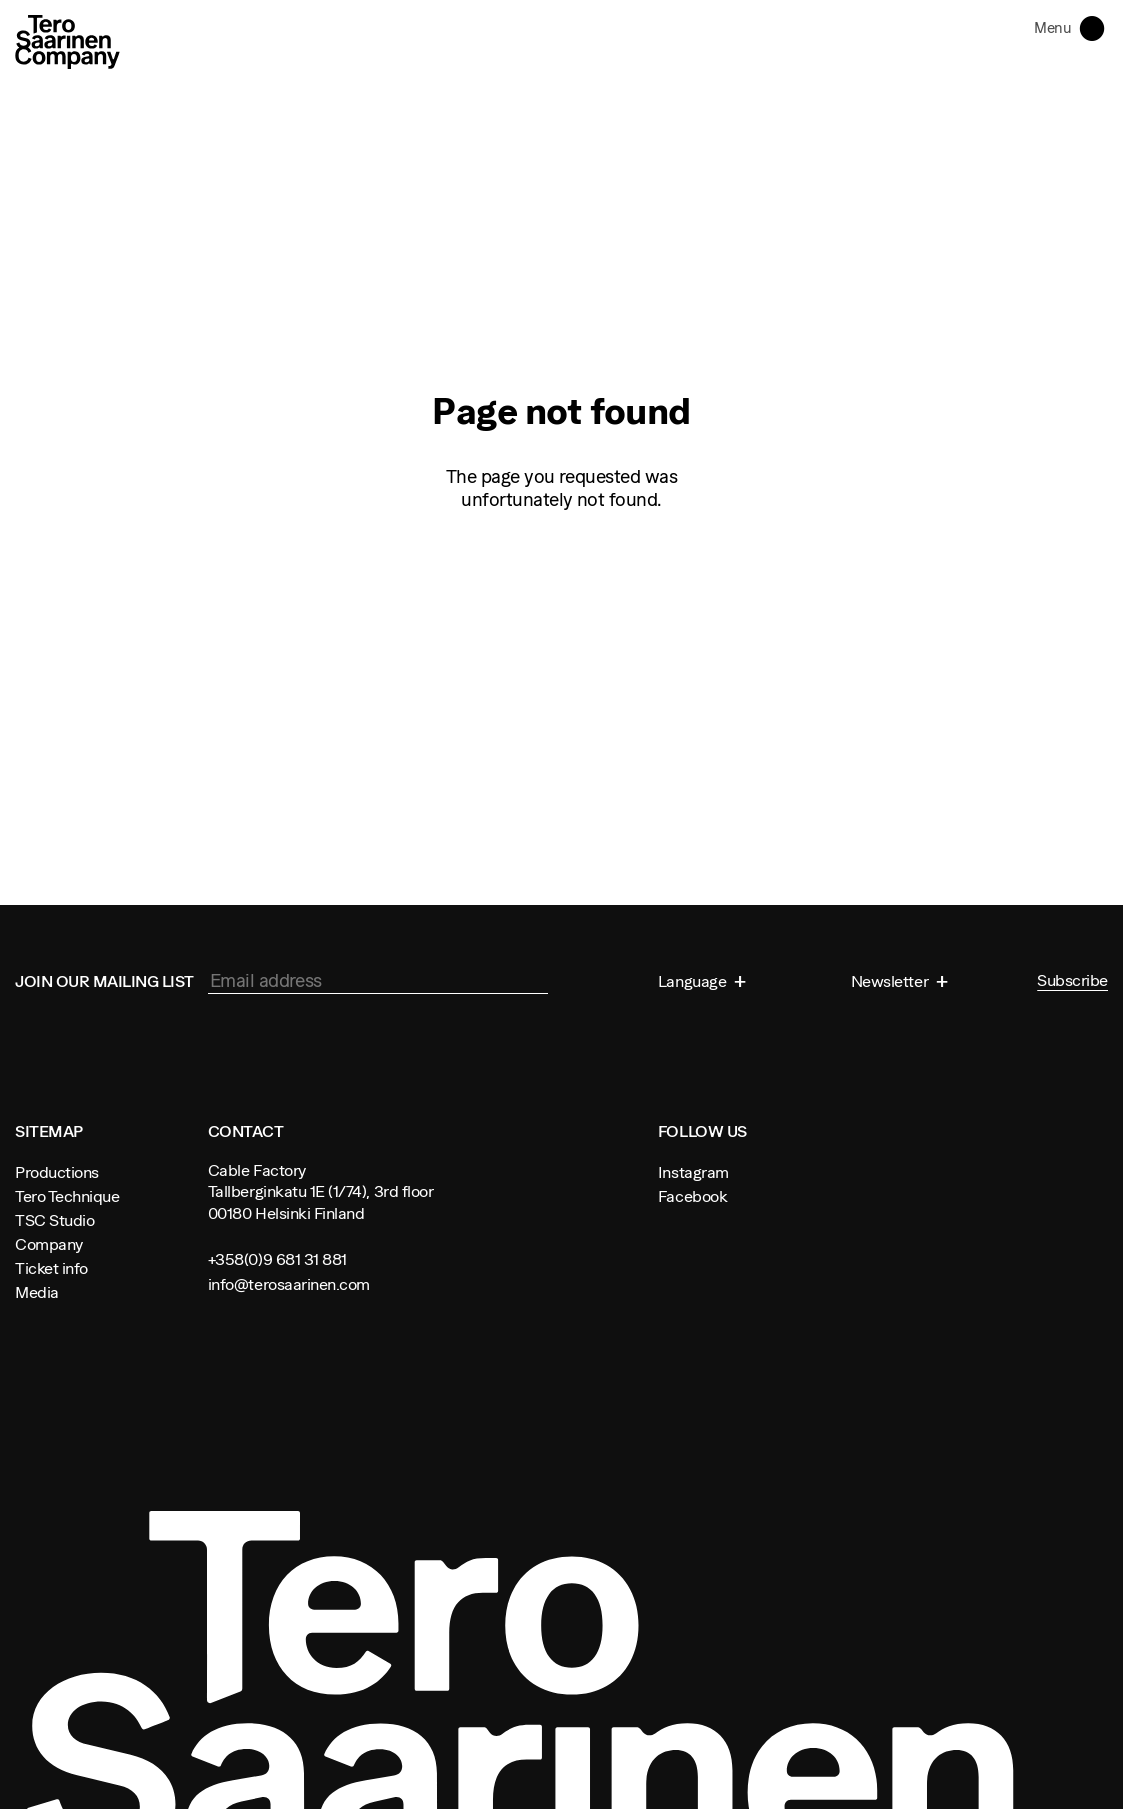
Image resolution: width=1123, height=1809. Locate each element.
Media (37, 1292)
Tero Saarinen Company (67, 41)
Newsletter (891, 981)
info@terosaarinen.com (289, 1284)
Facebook (692, 1196)
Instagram (693, 1172)
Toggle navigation (1096, 27)
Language (694, 981)
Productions (57, 1172)
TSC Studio (54, 1220)
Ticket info (51, 1268)
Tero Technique (67, 1196)
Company (49, 1244)
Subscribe (1072, 980)
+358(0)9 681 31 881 (277, 1259)
